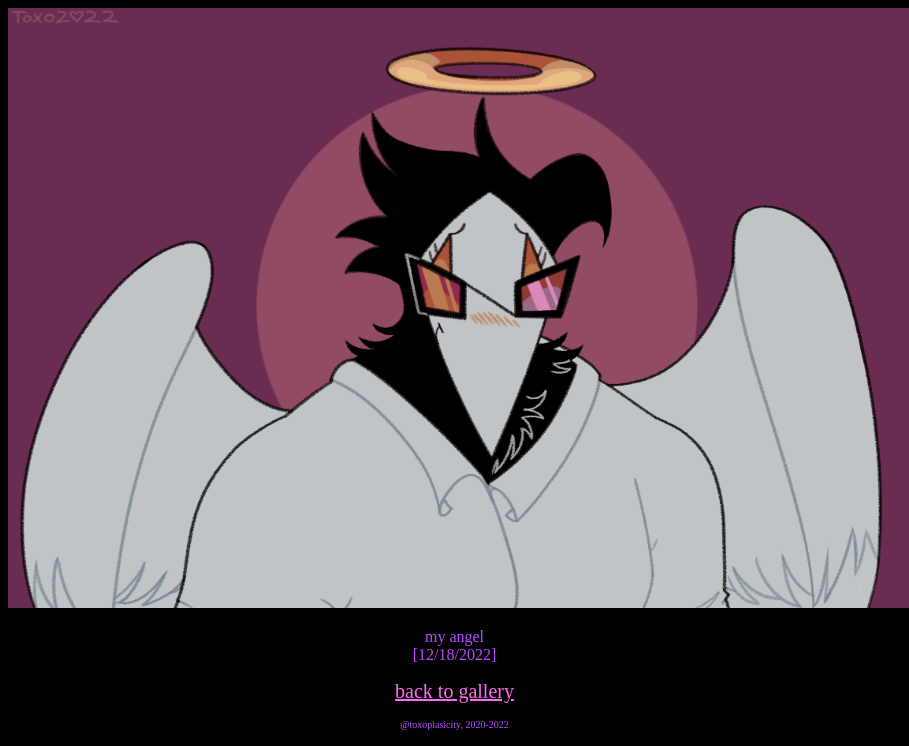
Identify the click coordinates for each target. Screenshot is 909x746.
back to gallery (454, 691)
